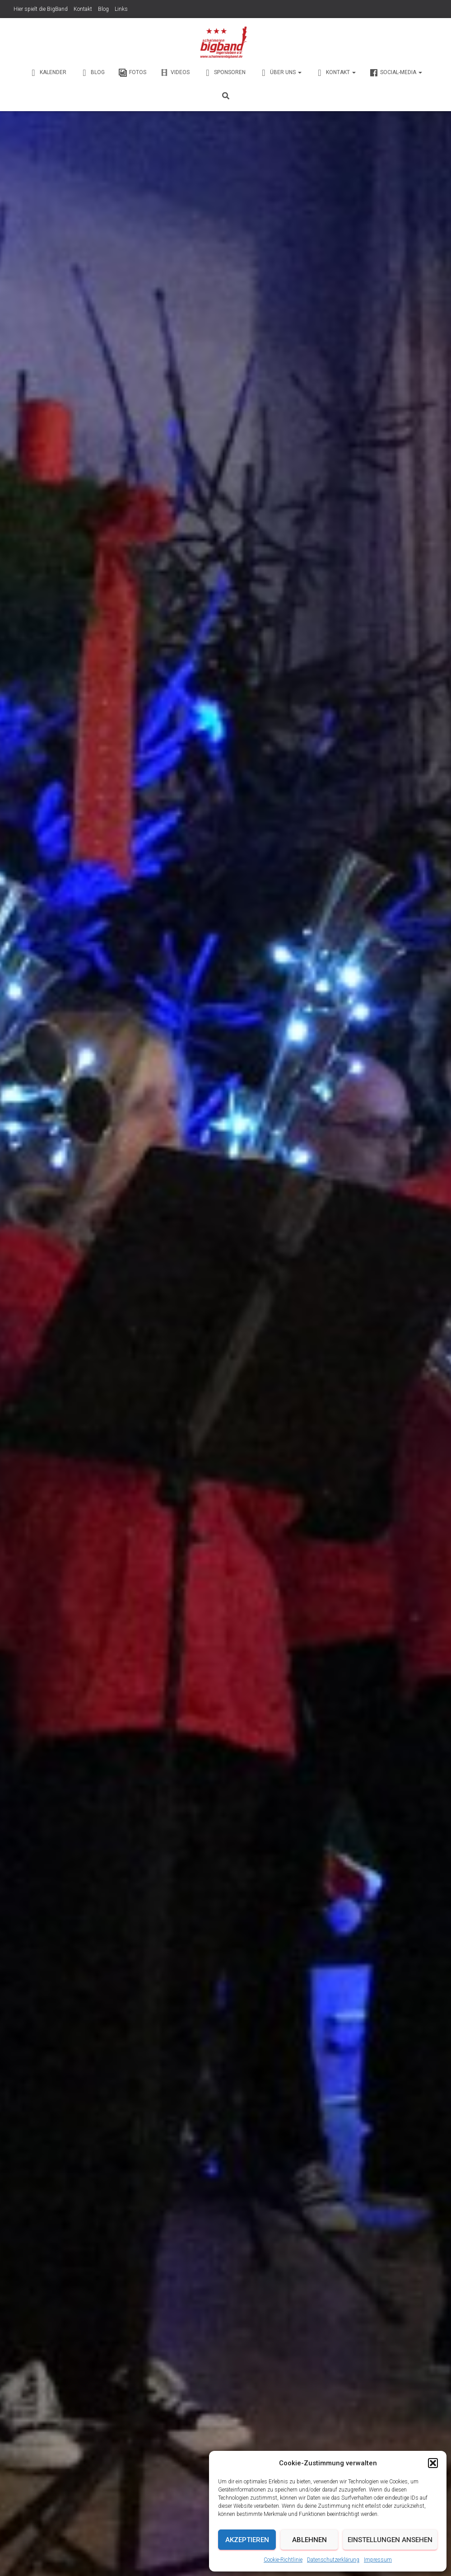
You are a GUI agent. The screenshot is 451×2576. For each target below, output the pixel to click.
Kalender (47, 70)
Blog (103, 9)
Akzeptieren (247, 2540)
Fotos (132, 70)
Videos (175, 70)
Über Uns (280, 70)
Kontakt (83, 9)
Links (121, 9)
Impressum (378, 2560)
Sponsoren (224, 70)
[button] (432, 2463)
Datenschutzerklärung (333, 2560)
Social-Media (395, 70)
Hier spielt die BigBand (41, 9)
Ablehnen (309, 2540)
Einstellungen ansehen (390, 2540)
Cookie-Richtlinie (283, 2560)
